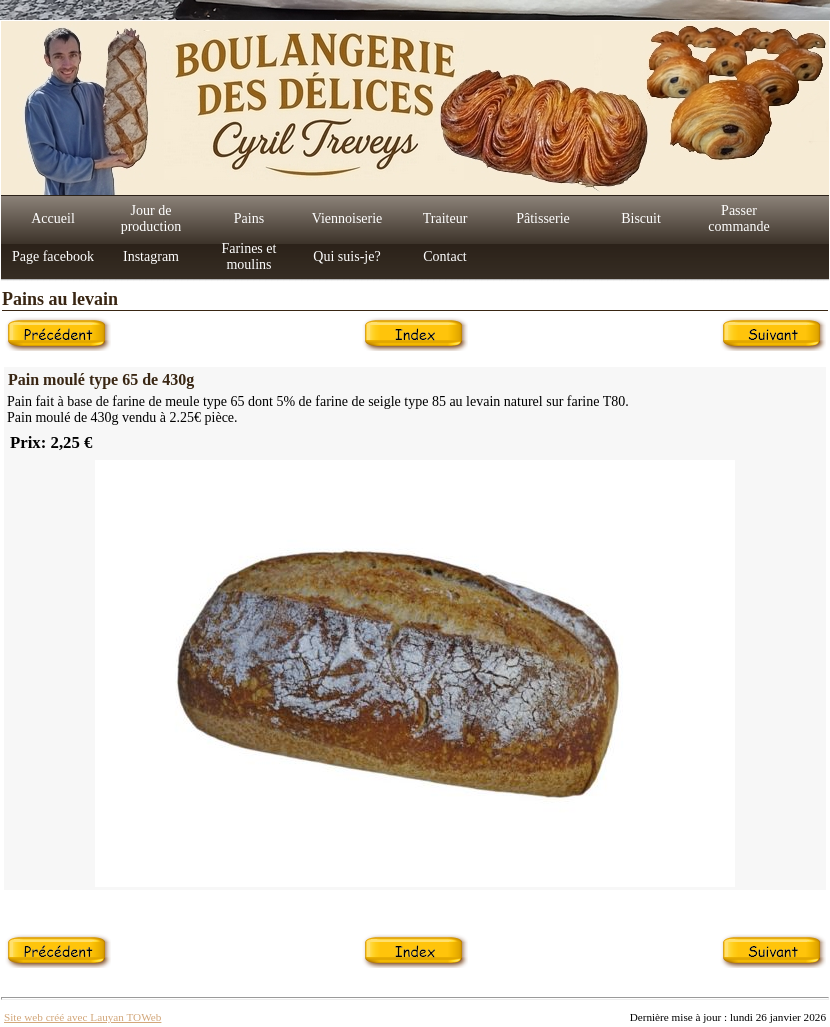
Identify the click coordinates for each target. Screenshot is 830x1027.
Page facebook (53, 256)
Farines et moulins (249, 256)
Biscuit (641, 218)
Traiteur (445, 218)
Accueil (53, 218)
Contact (445, 256)
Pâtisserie (543, 218)
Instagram (151, 256)
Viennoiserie (347, 218)
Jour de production (151, 218)
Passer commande (738, 218)
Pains (249, 218)
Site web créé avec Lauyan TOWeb (82, 1017)
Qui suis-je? (346, 256)
